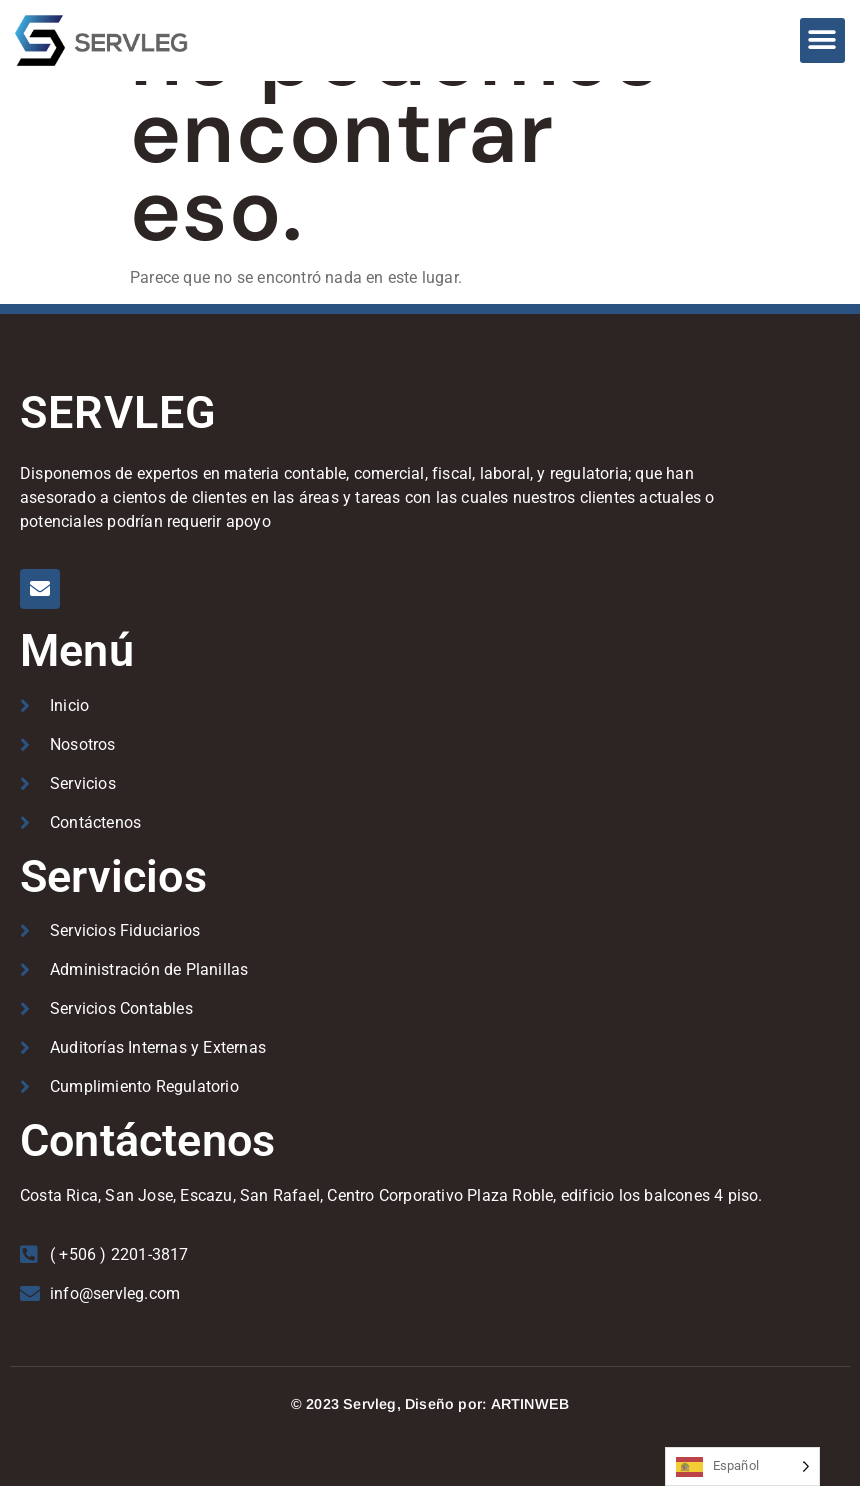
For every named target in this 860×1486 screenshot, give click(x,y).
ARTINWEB (530, 1404)
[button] (822, 40)
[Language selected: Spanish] (742, 1466)
